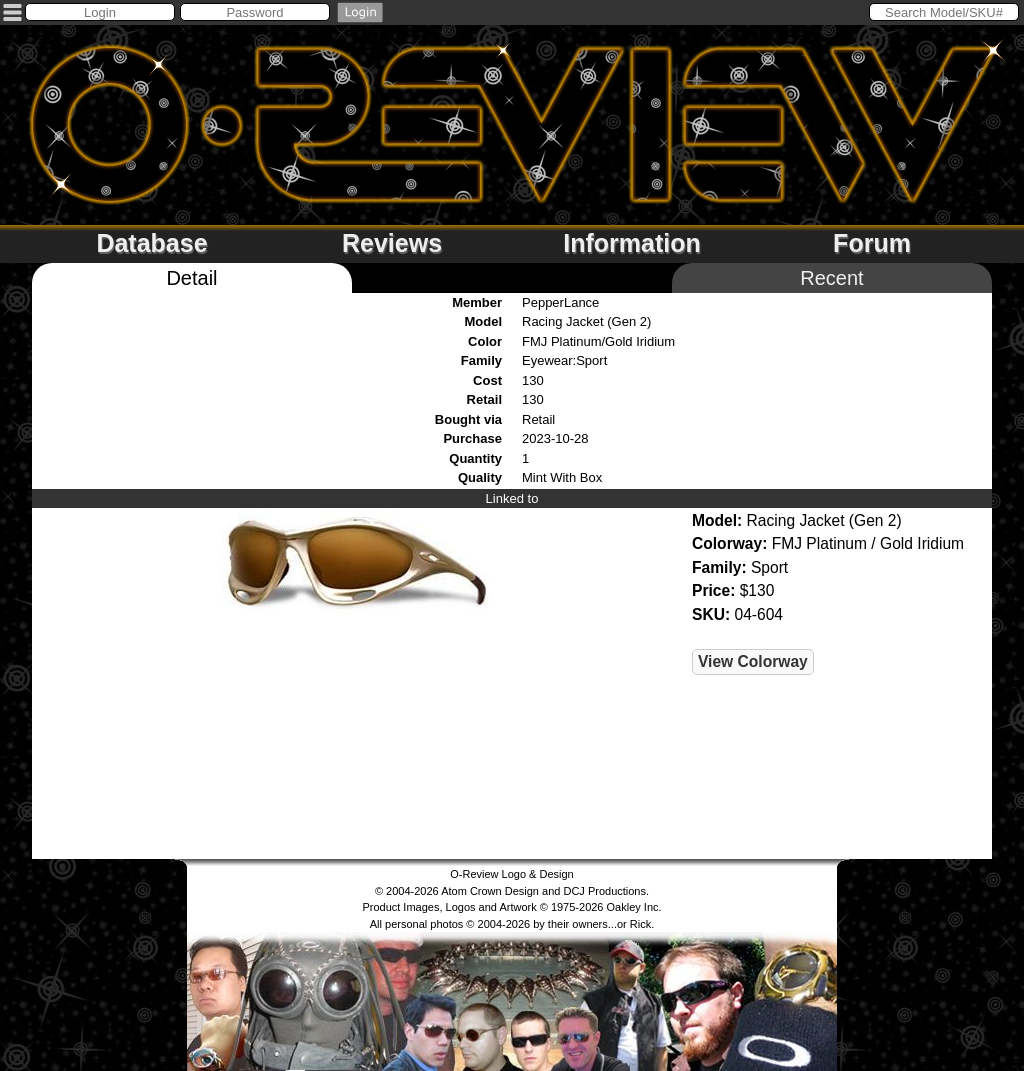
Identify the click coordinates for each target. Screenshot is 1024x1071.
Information (632, 243)
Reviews (392, 243)
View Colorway (753, 661)
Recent (831, 278)
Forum (872, 243)
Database (151, 243)
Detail (191, 278)
